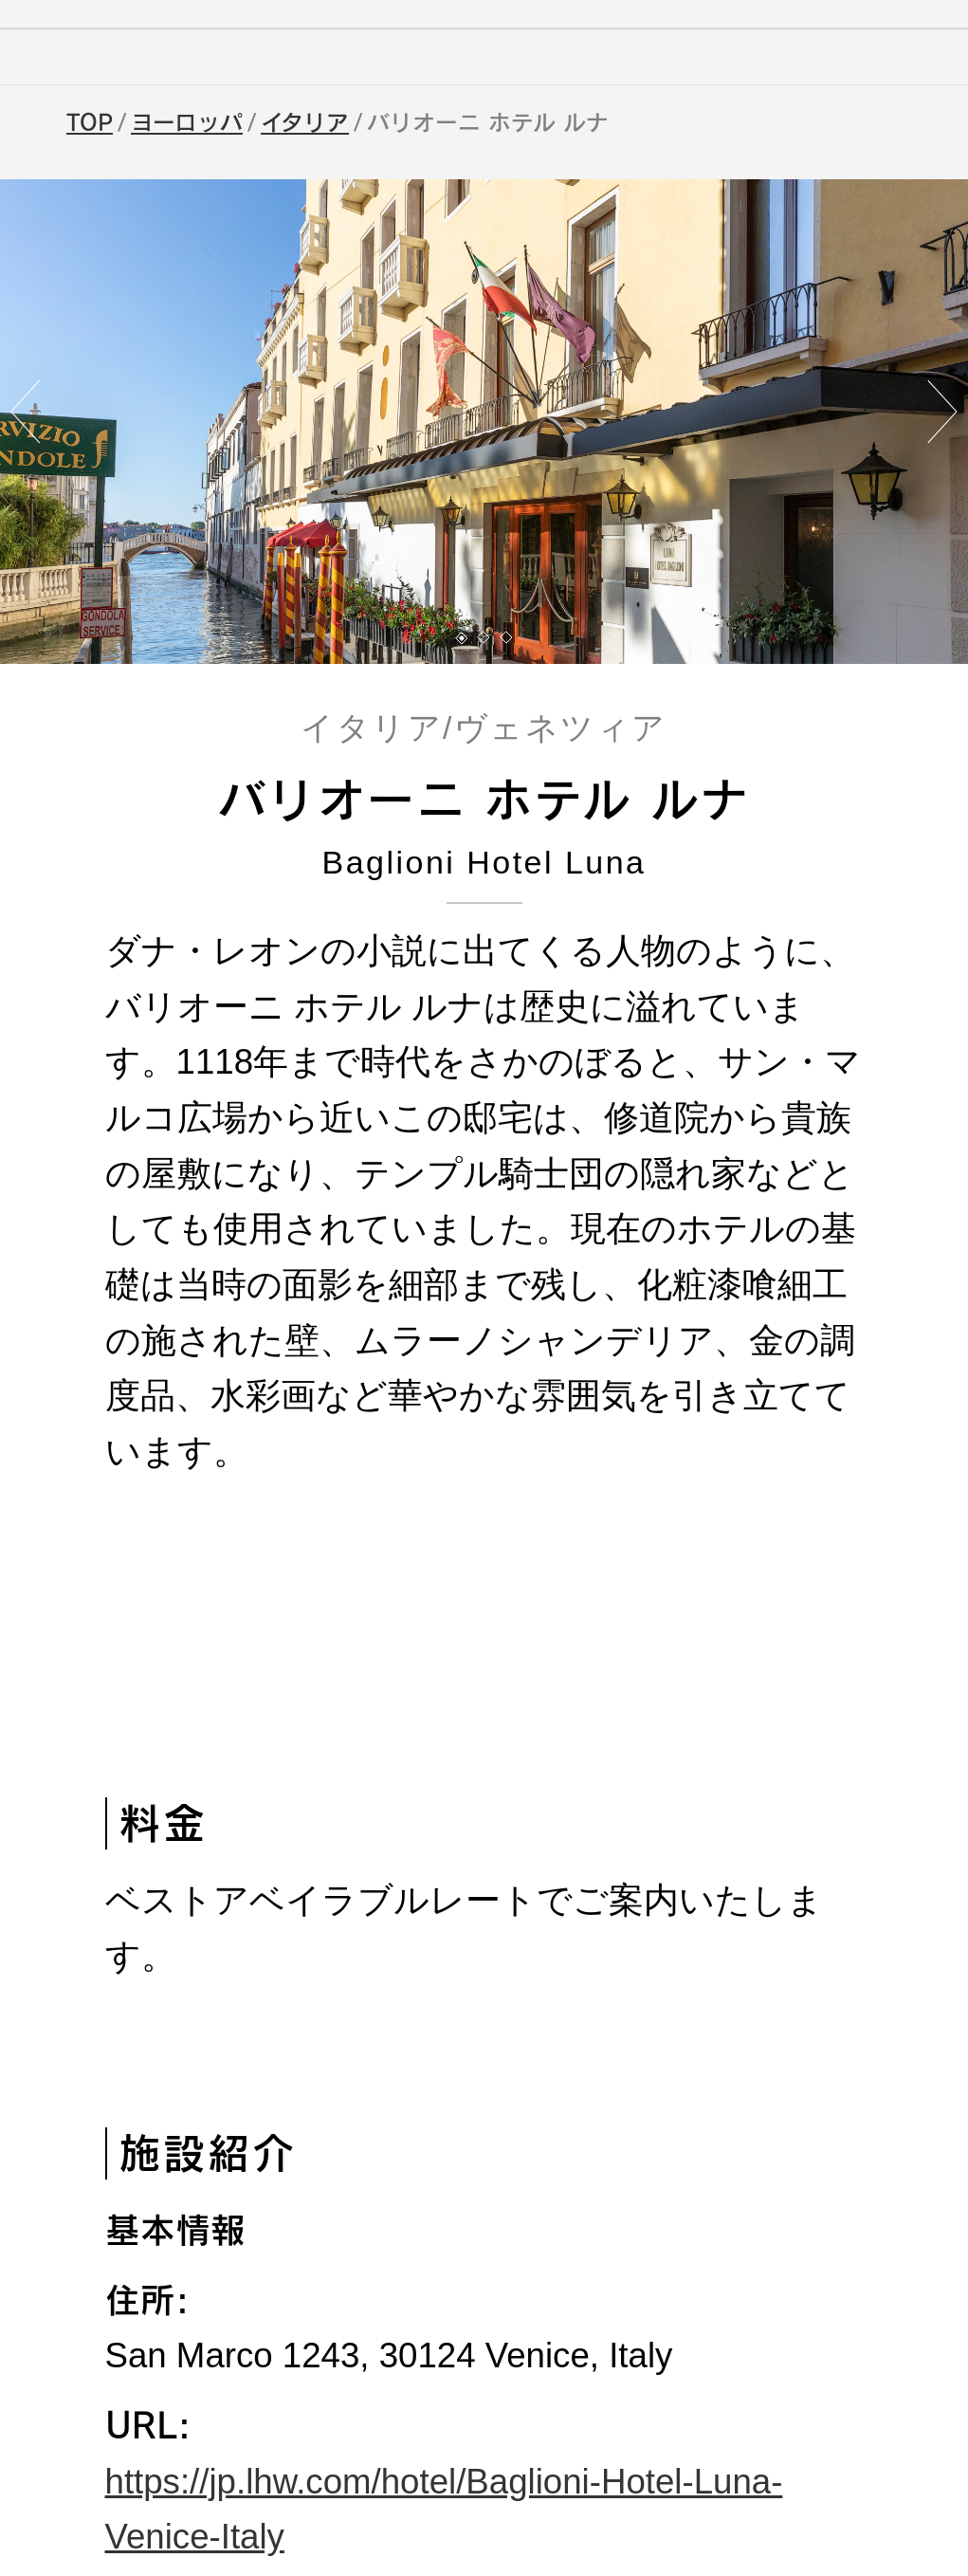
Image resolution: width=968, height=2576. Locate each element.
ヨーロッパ (187, 122)
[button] (461, 638)
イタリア (305, 122)
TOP (89, 122)
